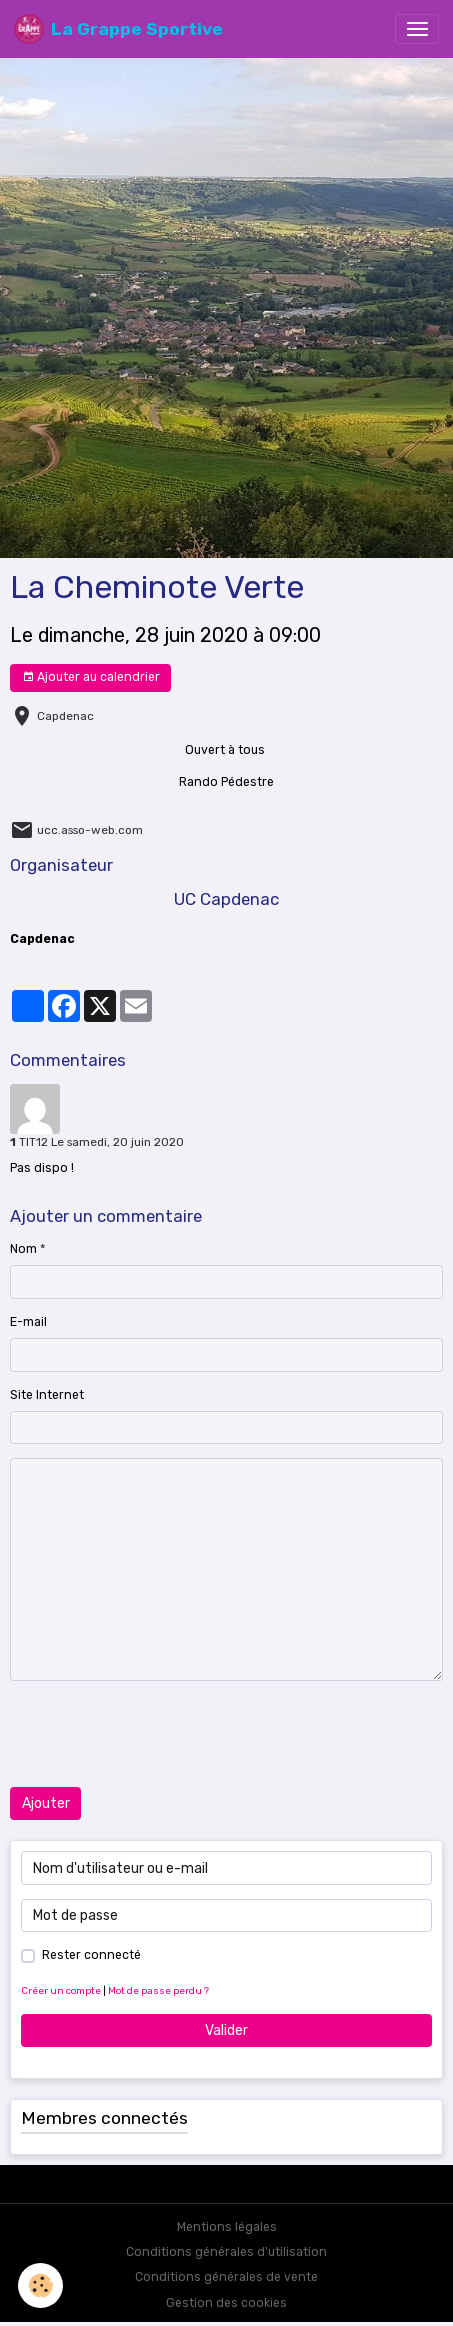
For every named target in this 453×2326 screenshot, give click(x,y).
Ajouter (46, 1803)
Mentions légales (227, 2227)
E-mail (28, 1322)
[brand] (118, 29)
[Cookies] (40, 2285)
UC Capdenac (226, 899)
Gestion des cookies (226, 2303)
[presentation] (162, 1734)
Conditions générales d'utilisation (226, 2252)
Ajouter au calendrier (91, 677)
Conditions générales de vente (226, 2277)
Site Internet (47, 1395)
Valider (226, 2030)
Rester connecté (91, 1955)
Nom (23, 1249)
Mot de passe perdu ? (158, 1990)
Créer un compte (61, 1990)
